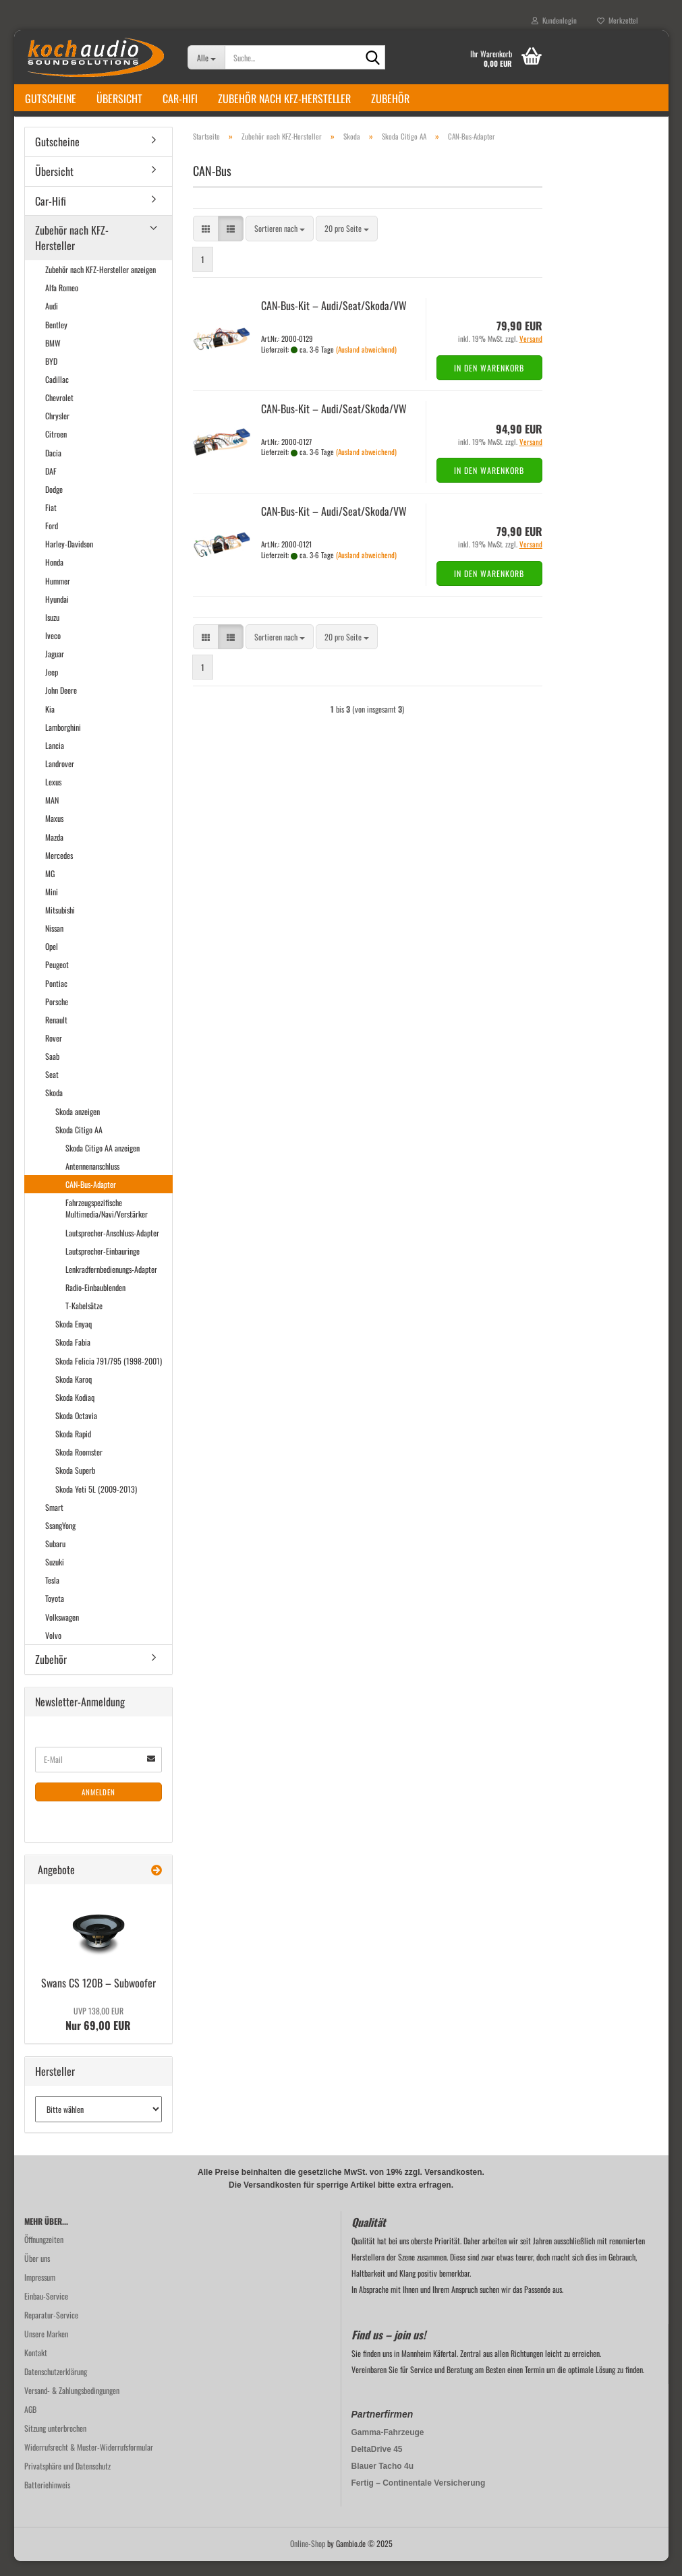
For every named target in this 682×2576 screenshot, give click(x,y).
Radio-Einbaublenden (95, 1302)
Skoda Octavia (76, 1430)
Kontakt (35, 2367)
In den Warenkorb (489, 382)
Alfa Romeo (61, 302)
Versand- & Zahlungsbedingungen (71, 2405)
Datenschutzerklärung (55, 2386)
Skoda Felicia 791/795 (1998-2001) (108, 1375)
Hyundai (57, 614)
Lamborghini (63, 742)
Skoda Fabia (72, 1357)
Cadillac (57, 394)
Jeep (51, 686)
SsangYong (60, 1540)
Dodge (54, 504)
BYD (51, 376)
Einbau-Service (46, 2310)
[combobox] (280, 243)
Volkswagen (62, 1632)
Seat (52, 1089)
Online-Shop (307, 2558)
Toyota (54, 1613)
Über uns (37, 2273)
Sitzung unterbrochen (55, 2443)
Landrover (59, 778)
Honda (54, 576)
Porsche (56, 1016)
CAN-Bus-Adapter (90, 1199)
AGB (30, 2424)
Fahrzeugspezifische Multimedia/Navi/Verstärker (106, 1222)
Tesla (52, 1594)
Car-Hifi (180, 98)
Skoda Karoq (73, 1394)
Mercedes (59, 870)
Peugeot (57, 980)
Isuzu (52, 632)
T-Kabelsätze (84, 1320)
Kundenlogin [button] (554, 20)
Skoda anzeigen (77, 1126)
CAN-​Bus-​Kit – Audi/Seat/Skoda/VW (334, 320)
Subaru (55, 1558)
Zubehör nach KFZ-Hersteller (284, 98)
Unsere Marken (46, 2348)
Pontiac (56, 998)
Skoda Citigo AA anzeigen (102, 1162)
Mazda (54, 852)
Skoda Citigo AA (79, 1144)
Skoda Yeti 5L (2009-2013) (96, 1503)
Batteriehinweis (47, 2499)
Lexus (53, 796)
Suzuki (54, 1576)
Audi (51, 321)
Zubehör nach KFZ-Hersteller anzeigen (100, 284)
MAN (52, 814)
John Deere (61, 705)
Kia (50, 723)
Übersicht (119, 98)
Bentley (56, 339)
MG (50, 888)
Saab (52, 1071)
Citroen (56, 448)
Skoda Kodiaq (74, 1412)
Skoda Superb (75, 1485)
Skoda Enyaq (73, 1338)
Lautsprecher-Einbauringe (102, 1265)
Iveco (53, 650)
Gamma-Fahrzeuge (387, 2447)
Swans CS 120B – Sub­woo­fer (98, 1997)
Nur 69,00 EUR (98, 2034)
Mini (51, 906)
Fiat (51, 522)
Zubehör (390, 98)
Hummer (57, 595)
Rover (53, 1052)
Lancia (54, 760)
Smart (54, 1522)
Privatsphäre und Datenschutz (67, 2480)
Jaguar (54, 668)
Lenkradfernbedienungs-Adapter (111, 1284)
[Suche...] (206, 57)
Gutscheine (50, 98)
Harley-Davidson (69, 558)
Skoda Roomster (79, 1466)
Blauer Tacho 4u (382, 2481)
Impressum (39, 2292)
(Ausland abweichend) (366, 364)
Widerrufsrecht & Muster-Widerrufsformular (88, 2461)
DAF (51, 485)
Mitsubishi (60, 924)
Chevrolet (59, 412)
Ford (51, 540)
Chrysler (57, 430)
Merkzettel (617, 20)
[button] (206, 243)
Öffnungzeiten (43, 2254)
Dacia (53, 467)
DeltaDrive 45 (377, 2464)
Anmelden (98, 1806)
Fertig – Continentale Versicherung (418, 2498)
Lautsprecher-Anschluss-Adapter (112, 1247)
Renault (56, 1034)
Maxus (54, 833)
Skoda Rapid (73, 1448)
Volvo (53, 1650)
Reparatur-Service (51, 2329)
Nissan (54, 943)
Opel (51, 961)
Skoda (54, 1108)
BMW (53, 357)
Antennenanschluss (92, 1181)
